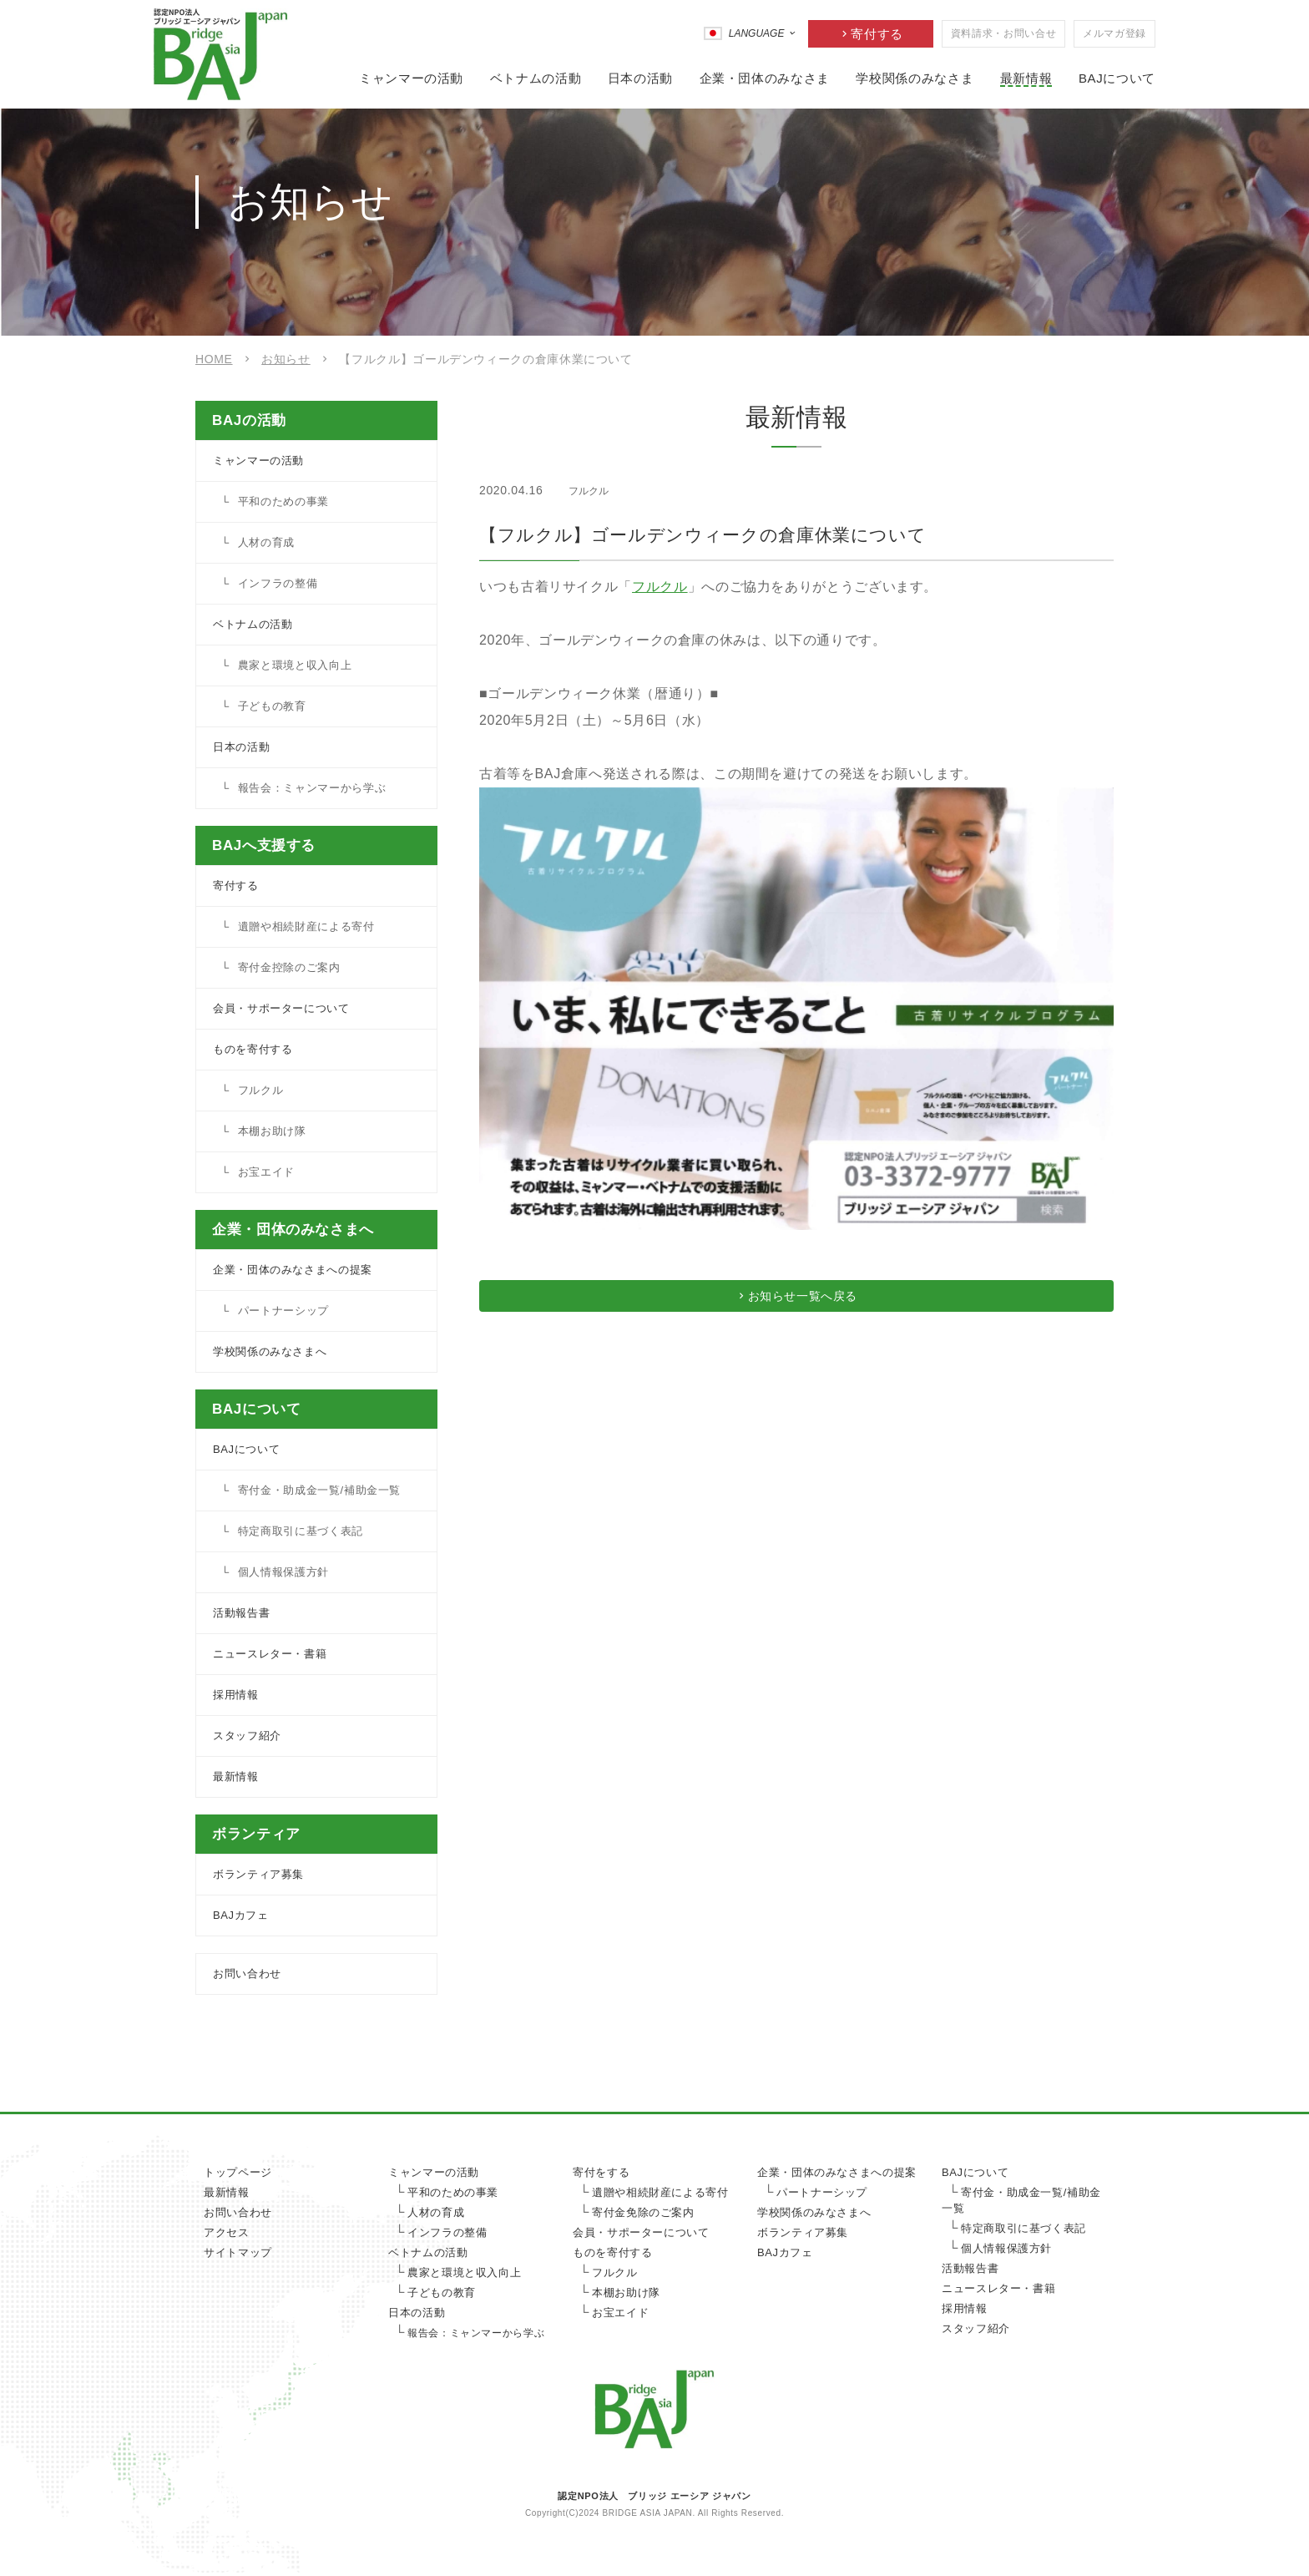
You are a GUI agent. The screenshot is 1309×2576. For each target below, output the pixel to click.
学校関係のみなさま (914, 78)
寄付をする (601, 2172)
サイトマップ (238, 2252)
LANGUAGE (757, 33)
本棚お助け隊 (272, 1131)
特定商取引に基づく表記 (300, 1531)
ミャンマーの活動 (411, 78)
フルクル (660, 586)
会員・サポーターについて (281, 1008)
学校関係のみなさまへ (269, 1351)
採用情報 (236, 1694)
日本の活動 (640, 78)
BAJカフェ (241, 1915)
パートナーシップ (283, 1310)
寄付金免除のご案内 (643, 2212)
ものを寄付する (252, 1049)
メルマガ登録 (1114, 33)
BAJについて (1117, 78)
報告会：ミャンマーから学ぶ (312, 788)
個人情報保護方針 (283, 1572)
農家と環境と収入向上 (294, 665)
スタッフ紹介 (247, 1735)
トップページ (238, 2172)
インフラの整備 (277, 583)
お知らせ (286, 359)
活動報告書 (241, 1613)
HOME (214, 359)
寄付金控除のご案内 (289, 967)
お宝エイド (266, 1172)
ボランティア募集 (258, 1874)
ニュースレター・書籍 (269, 1653)
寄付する (877, 34)
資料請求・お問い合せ (1003, 33)
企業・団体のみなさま (765, 78)
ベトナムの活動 (535, 78)
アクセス (227, 2232)
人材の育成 (266, 542)
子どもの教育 (272, 706)
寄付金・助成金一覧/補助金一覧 (319, 1490)
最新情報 (1026, 78)
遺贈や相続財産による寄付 (306, 926)
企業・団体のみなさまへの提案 (292, 1269)
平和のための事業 (283, 501)
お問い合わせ (247, 1973)
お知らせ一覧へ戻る (803, 1302)
